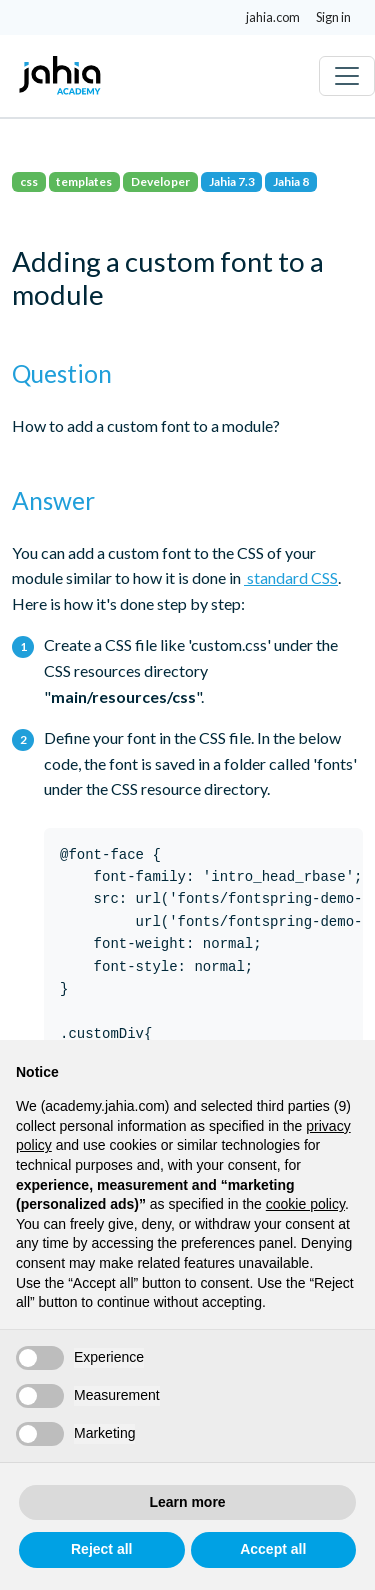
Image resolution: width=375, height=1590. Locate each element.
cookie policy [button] (305, 1204)
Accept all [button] (273, 1549)
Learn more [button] (187, 1502)
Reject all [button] (101, 1549)
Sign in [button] (333, 17)
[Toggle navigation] (347, 76)
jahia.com (273, 17)
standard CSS (291, 577)
